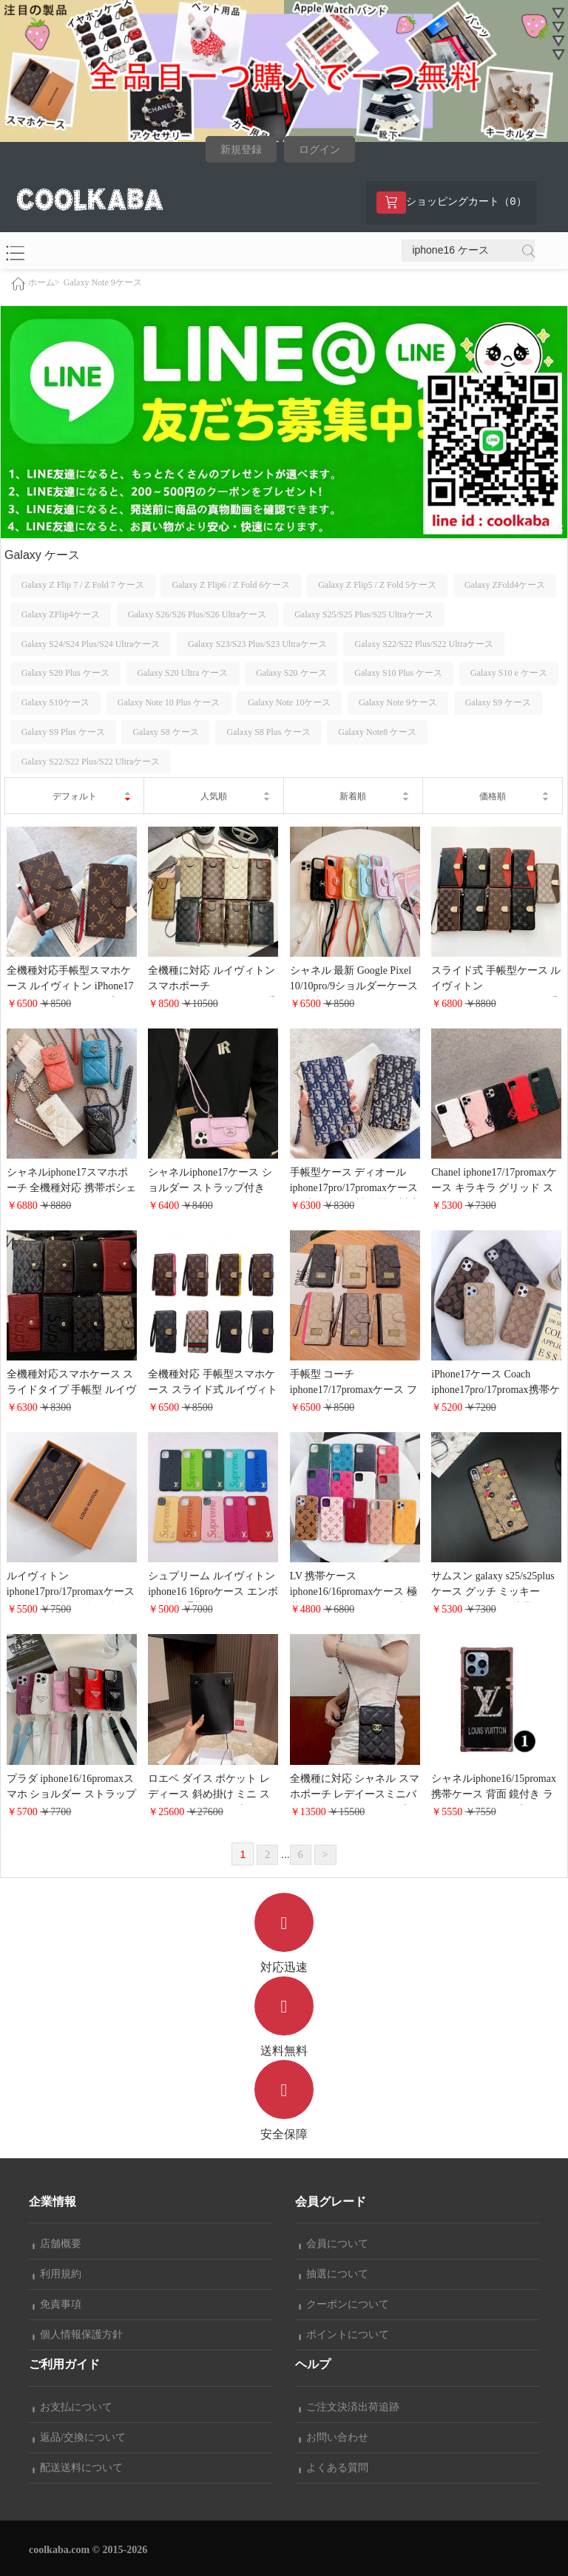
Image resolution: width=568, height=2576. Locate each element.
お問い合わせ (333, 2437)
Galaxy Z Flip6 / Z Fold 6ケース (231, 585)
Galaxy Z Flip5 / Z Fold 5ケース (377, 585)
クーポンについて (344, 2304)
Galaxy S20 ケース (291, 673)
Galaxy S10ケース (55, 702)
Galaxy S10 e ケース (508, 673)
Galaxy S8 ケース (165, 732)
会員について (333, 2243)
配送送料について (78, 2467)
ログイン (319, 149)
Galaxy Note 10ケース (289, 702)
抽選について (333, 2274)
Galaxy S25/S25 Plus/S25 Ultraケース (363, 614)
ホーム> (44, 282)
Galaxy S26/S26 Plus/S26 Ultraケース (197, 614)
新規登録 (241, 149)
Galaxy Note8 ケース (377, 732)
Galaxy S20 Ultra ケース (182, 673)
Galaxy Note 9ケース (103, 282)
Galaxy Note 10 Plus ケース (169, 702)
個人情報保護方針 (78, 2334)
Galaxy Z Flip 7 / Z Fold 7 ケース (82, 585)
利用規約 (57, 2274)
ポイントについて (344, 2334)
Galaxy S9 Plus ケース (63, 732)
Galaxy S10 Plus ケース (398, 673)
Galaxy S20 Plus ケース (65, 673)
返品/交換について (79, 2437)
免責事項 (57, 2304)
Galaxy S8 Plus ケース (269, 732)
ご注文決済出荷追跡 (349, 2407)
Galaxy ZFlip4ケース (60, 614)
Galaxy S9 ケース (498, 702)
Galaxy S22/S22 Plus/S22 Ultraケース (424, 644)
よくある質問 (333, 2467)
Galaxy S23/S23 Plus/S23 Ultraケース (257, 644)
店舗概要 (57, 2243)
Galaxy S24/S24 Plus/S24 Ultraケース (90, 644)
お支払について (72, 2407)
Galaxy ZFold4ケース (504, 585)
